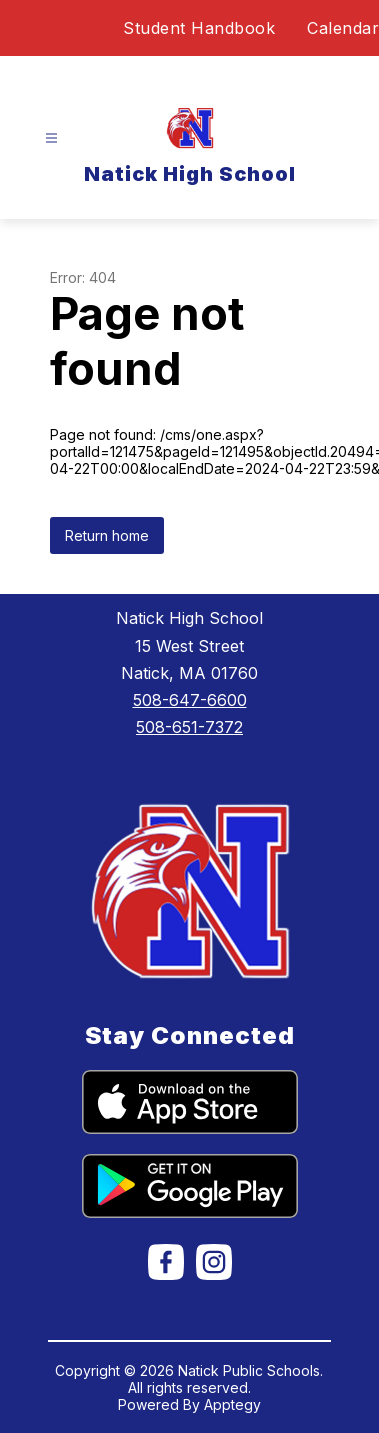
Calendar (343, 28)
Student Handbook (199, 28)
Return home (107, 535)
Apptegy (232, 1404)
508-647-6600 (190, 700)
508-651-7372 (189, 727)
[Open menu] (51, 138)
